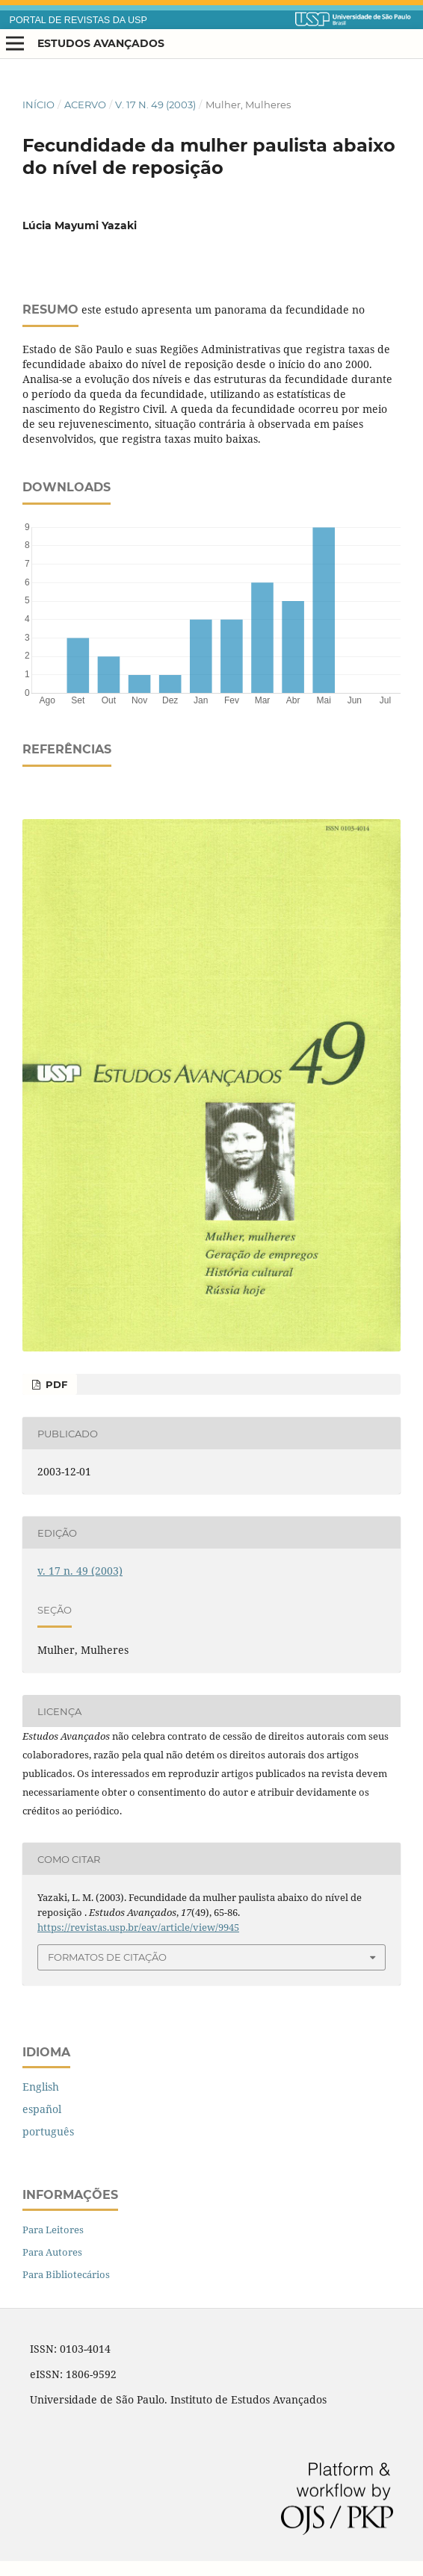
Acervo (85, 105)
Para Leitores (53, 2229)
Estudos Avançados (100, 43)
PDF (55, 1384)
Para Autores (52, 2252)
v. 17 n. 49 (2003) (155, 105)
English (40, 2086)
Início (38, 105)
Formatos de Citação (107, 1957)
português (48, 2131)
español (41, 2109)
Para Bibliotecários (66, 2274)
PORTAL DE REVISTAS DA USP (78, 20)
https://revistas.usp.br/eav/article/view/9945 (138, 1927)
